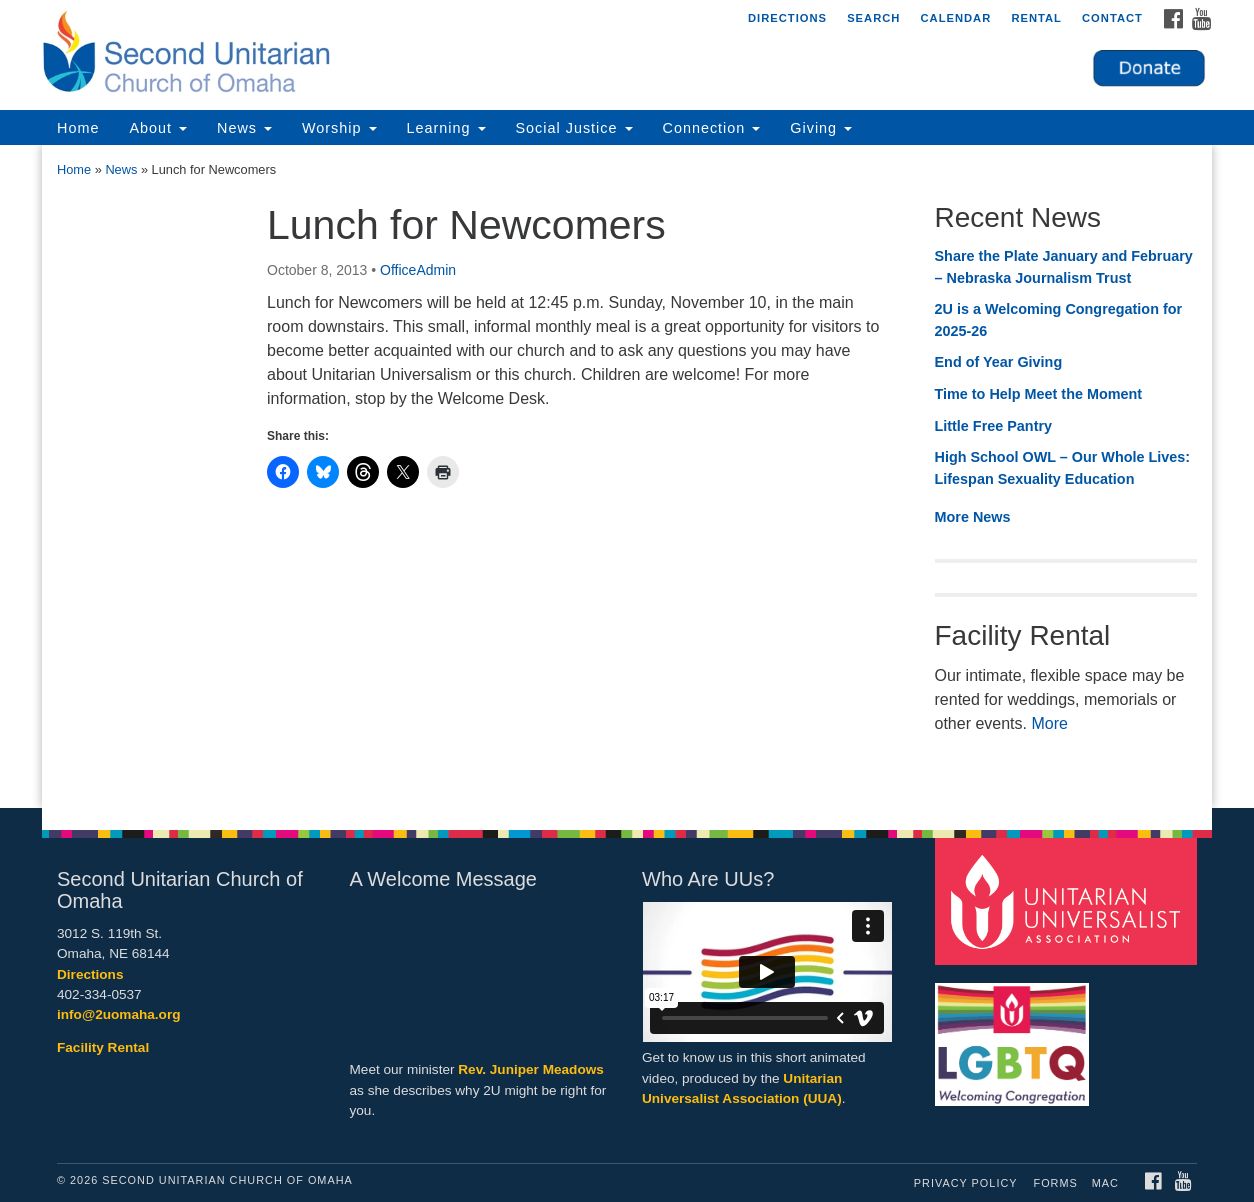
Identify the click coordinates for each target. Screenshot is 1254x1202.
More (1049, 723)
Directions (787, 18)
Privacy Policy (966, 1183)
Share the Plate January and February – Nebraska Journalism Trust (1064, 267)
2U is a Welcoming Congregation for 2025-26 (1059, 320)
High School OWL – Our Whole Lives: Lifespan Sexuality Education (1063, 468)
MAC (1105, 1183)
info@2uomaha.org (119, 1014)
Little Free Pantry (994, 426)
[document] (627, 476)
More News (973, 517)
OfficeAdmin (418, 270)
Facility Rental (103, 1047)
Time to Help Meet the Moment (1039, 394)
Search (873, 18)
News (244, 128)
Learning (446, 128)
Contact (1112, 18)
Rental (1036, 18)
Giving (821, 128)
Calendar (955, 18)
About (158, 128)
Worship (339, 128)
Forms (1056, 1183)
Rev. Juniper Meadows (531, 1069)
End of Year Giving (999, 362)
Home (78, 128)
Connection (712, 128)
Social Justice (574, 128)
